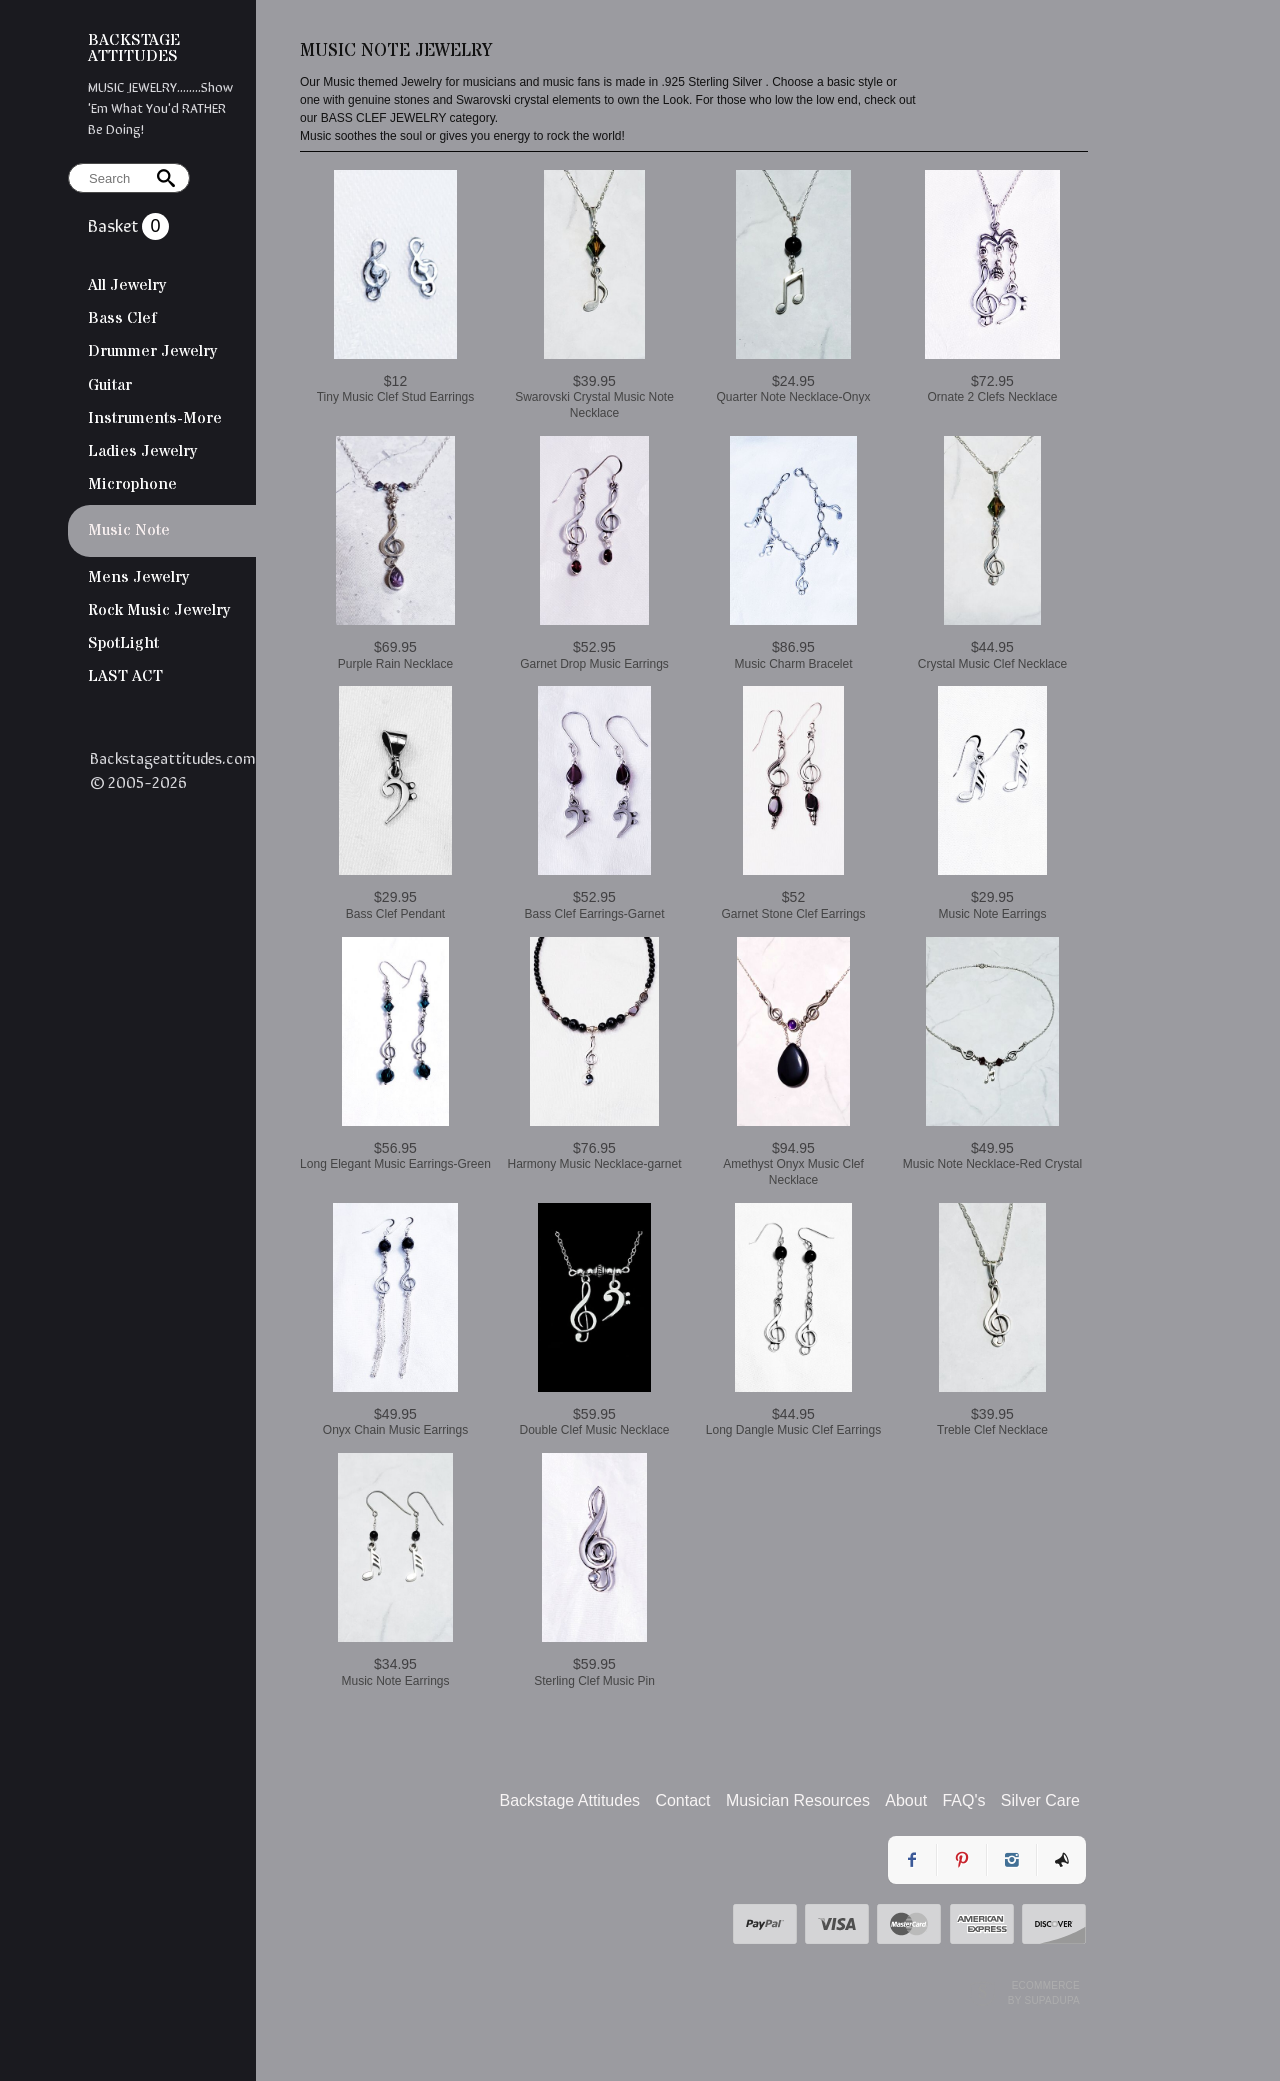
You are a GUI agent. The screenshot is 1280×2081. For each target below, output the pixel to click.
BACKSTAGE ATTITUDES (134, 48)
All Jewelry (127, 285)
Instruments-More (155, 418)
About (906, 1800)
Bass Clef (122, 318)
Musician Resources (798, 1800)
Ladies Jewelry (142, 451)
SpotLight (123, 643)
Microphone (132, 484)
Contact (682, 1800)
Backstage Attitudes (570, 1800)
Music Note (129, 530)
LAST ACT (125, 676)
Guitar (110, 385)
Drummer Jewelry (152, 351)
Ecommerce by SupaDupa (1044, 1992)
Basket (115, 224)
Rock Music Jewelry (159, 610)
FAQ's (963, 1800)
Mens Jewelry (138, 577)
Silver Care (1040, 1800)
